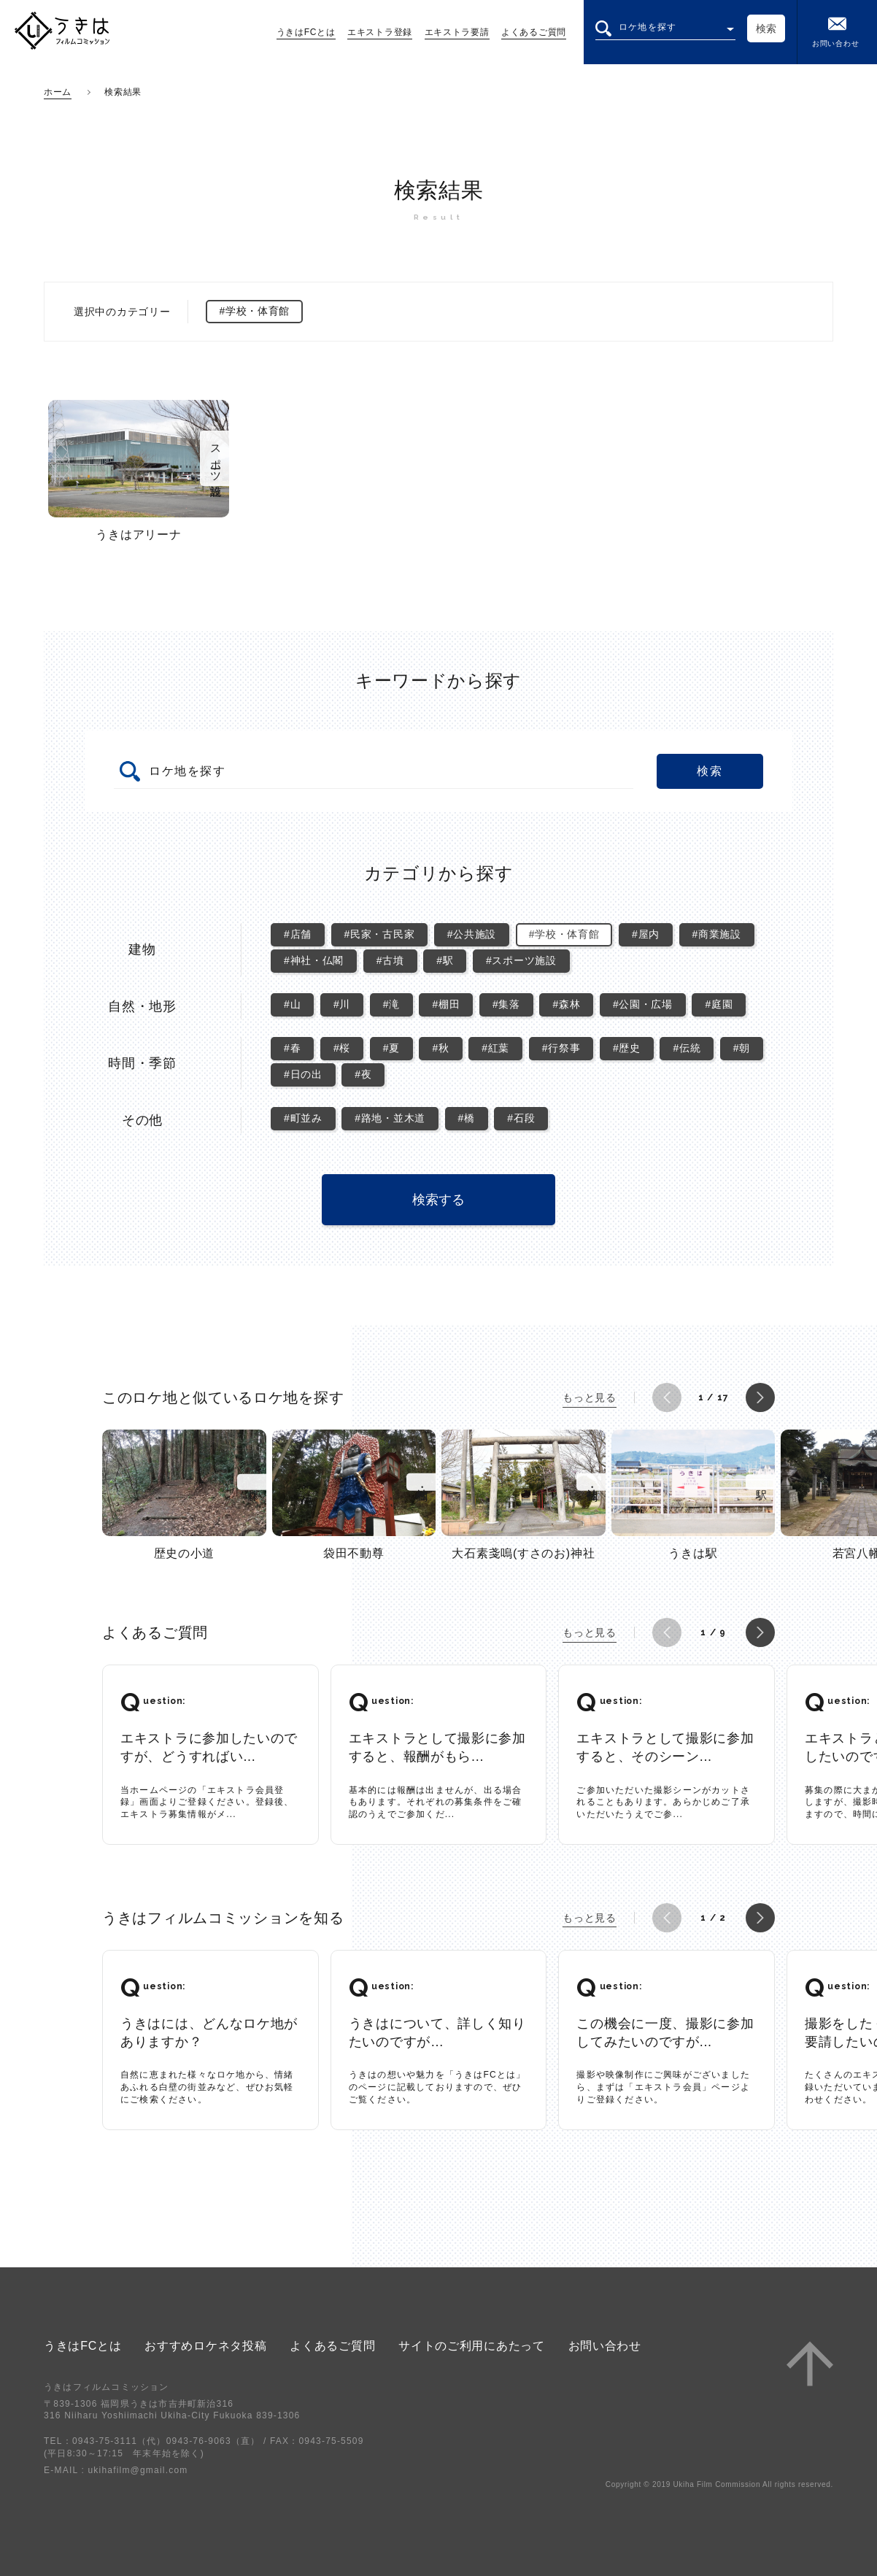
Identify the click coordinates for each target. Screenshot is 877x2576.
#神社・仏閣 (314, 960)
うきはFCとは (306, 32)
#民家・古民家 (379, 934)
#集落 (506, 1004)
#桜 (341, 1048)
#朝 (741, 1048)
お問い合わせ (835, 31)
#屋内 (646, 934)
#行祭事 (561, 1048)
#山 (292, 1004)
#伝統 (686, 1048)
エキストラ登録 (379, 32)
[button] (666, 1397)
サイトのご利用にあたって (471, 2346)
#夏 (391, 1048)
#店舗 (298, 934)
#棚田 (446, 1004)
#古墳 (390, 960)
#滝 (391, 1004)
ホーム (58, 92)
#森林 (566, 1004)
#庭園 (719, 1004)
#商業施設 (716, 934)
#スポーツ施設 (521, 960)
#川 (341, 1004)
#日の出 (303, 1074)
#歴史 (627, 1048)
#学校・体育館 (564, 934)
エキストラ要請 (457, 32)
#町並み (303, 1118)
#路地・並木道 (390, 1118)
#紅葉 (495, 1048)
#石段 (521, 1118)
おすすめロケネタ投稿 (205, 2346)
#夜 (363, 1074)
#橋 (466, 1118)
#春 (292, 1048)
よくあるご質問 (533, 32)
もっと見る (590, 1397)
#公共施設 (471, 934)
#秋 (440, 1048)
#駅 (444, 960)
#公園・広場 (643, 1004)
